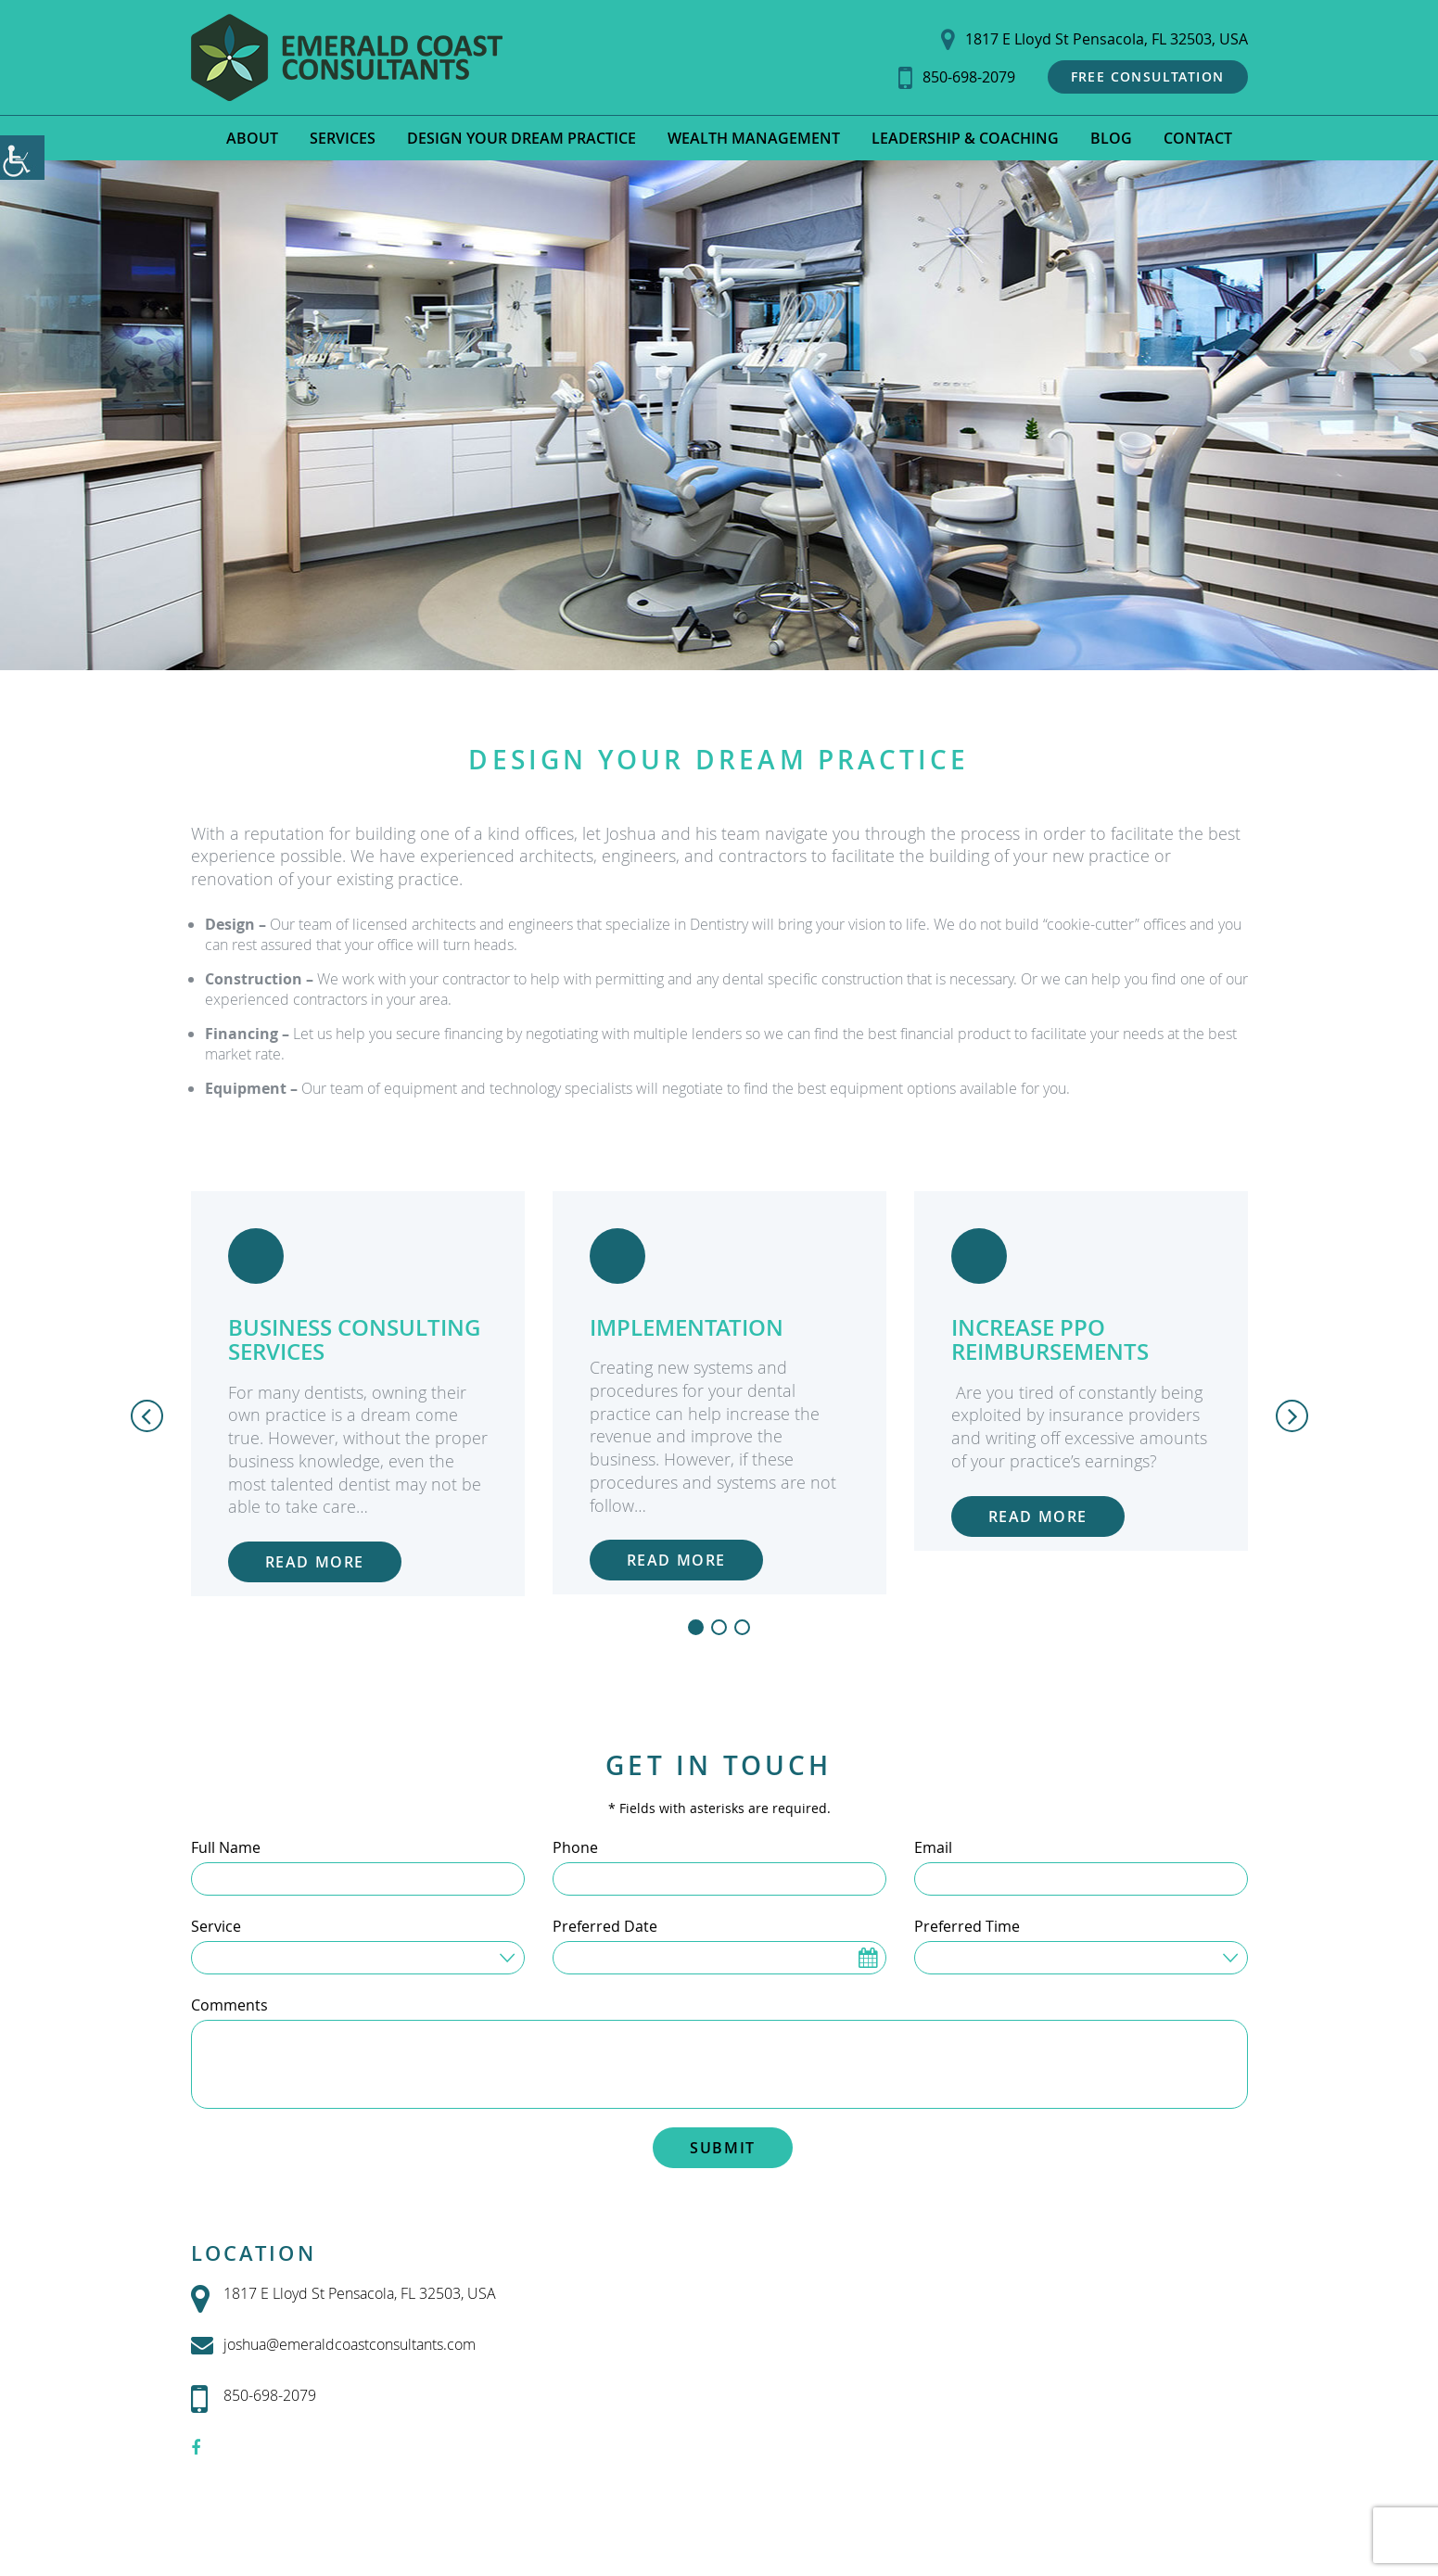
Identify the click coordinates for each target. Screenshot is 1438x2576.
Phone (575, 1847)
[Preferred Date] (719, 1957)
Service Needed (259, 1956)
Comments (229, 2005)
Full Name (226, 1847)
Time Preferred (980, 1956)
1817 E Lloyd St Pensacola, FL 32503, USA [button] (1094, 39)
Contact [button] (1198, 138)
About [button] (252, 138)
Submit (723, 2148)
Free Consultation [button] (1148, 76)
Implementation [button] (686, 1327)
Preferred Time (967, 1926)
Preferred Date (605, 1926)
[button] (347, 57)
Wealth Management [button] (754, 138)
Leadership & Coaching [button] (965, 138)
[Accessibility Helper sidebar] (22, 157)
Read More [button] (314, 1562)
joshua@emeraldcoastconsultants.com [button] (333, 2344)
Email (933, 1847)
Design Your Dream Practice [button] (521, 138)
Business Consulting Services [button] (354, 1339)
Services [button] (342, 138)
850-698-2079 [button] (956, 77)
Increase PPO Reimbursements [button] (1050, 1339)
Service (216, 1926)
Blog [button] (1111, 138)
